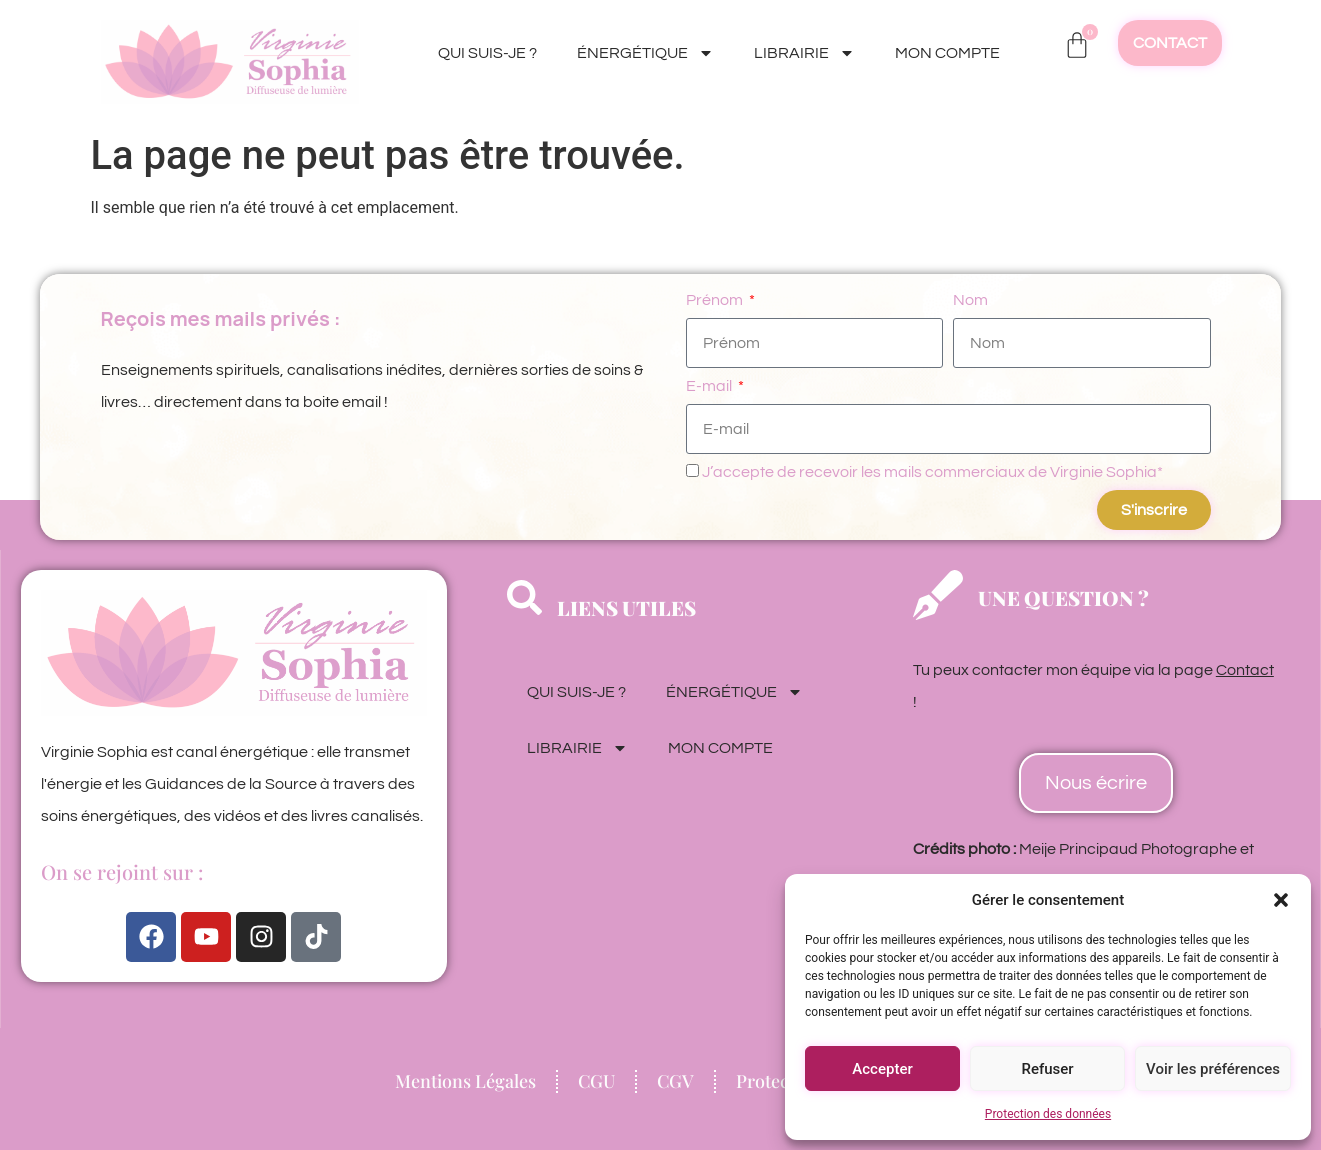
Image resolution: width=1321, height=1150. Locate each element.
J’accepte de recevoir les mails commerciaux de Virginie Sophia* (932, 472)
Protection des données (1048, 1114)
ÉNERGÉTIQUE (645, 53)
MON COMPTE (947, 53)
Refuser (1047, 1069)
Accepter (882, 1069)
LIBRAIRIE (804, 53)
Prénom (716, 300)
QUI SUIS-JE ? (487, 53)
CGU (596, 1081)
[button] (1281, 900)
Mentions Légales (465, 1081)
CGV (675, 1081)
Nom (970, 300)
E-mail (710, 386)
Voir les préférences (1213, 1069)
